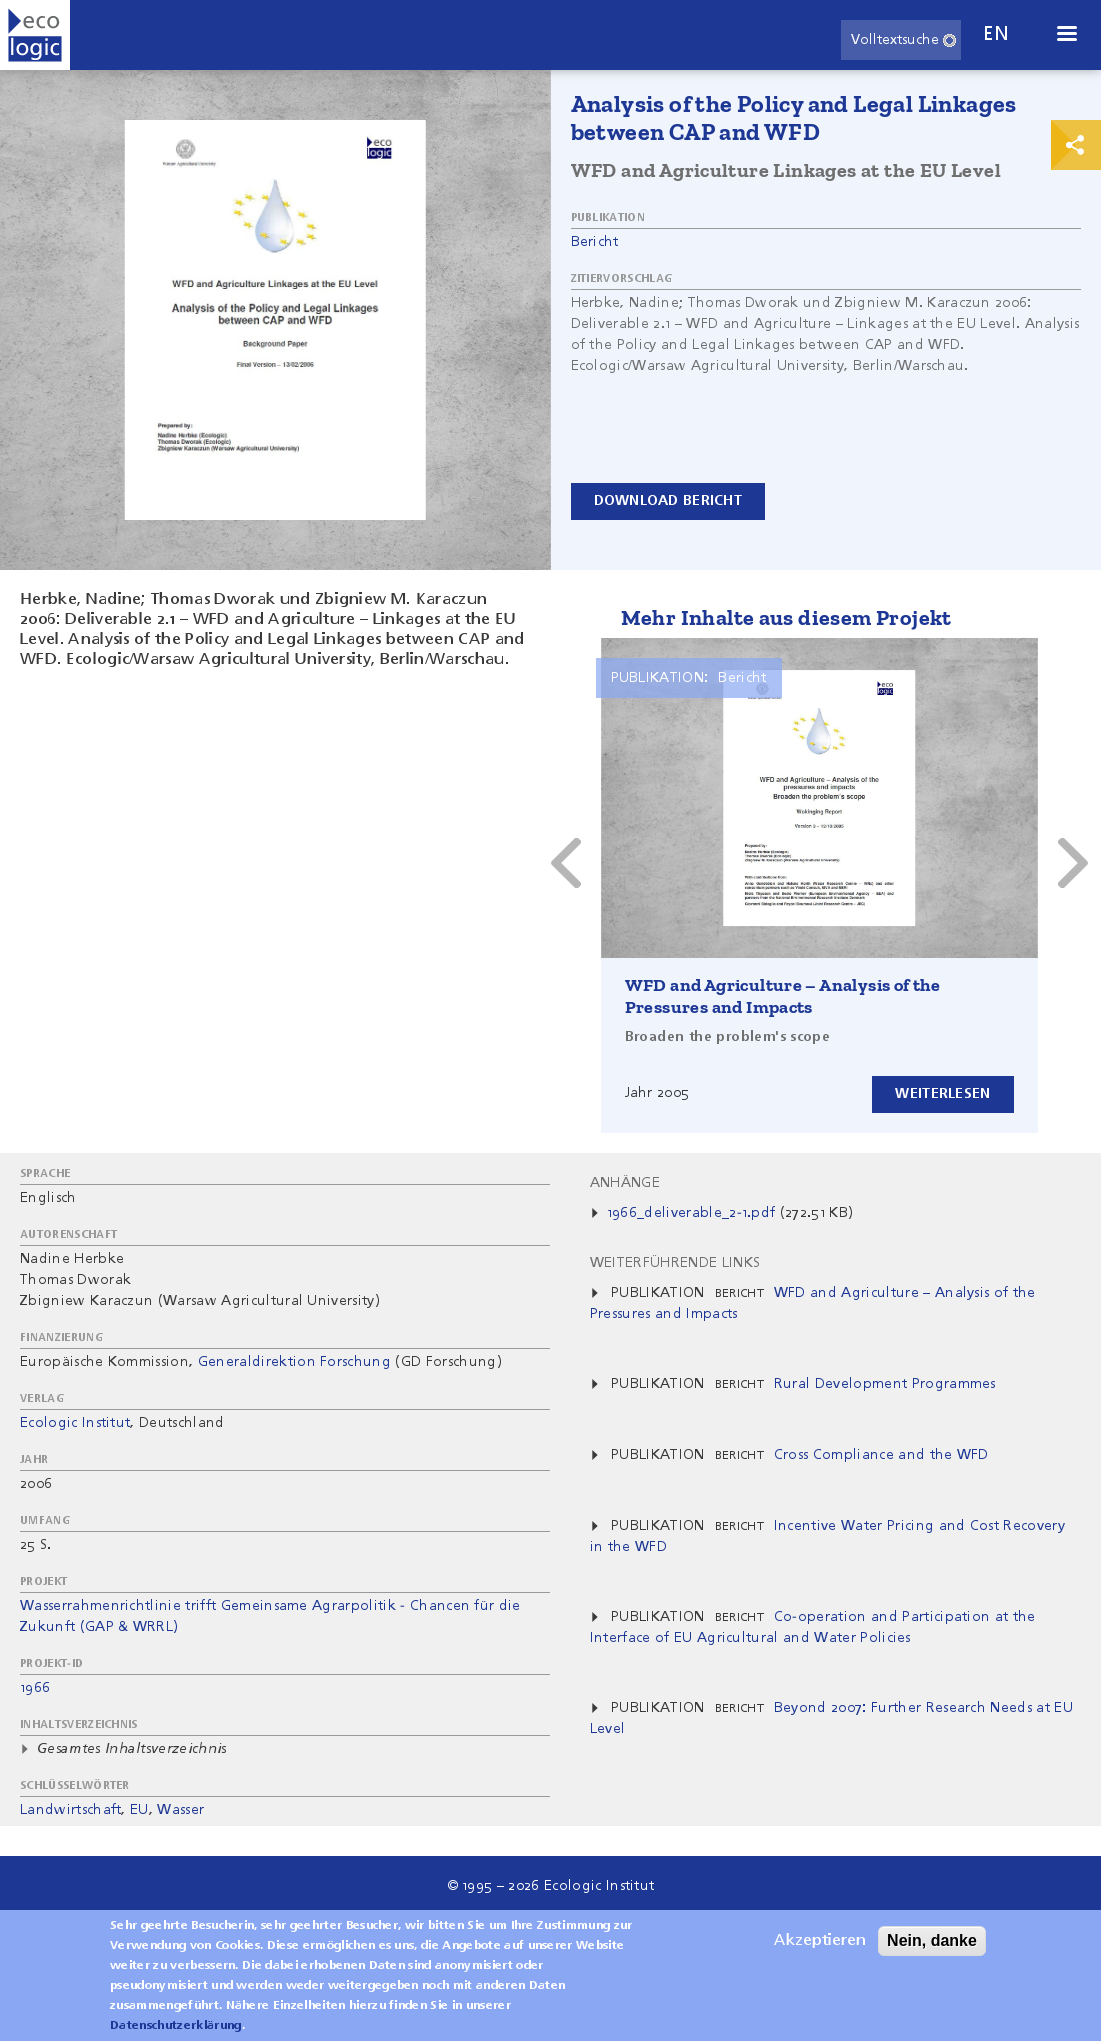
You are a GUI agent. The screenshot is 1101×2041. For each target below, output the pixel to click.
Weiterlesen (942, 1094)
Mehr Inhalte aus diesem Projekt (786, 617)
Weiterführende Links (675, 1263)
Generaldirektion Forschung (294, 1362)
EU (139, 1810)
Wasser (180, 1810)
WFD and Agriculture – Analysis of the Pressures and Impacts (783, 996)
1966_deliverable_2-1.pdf (691, 1213)
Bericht (595, 242)
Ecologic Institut (75, 1423)
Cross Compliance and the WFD (881, 1455)
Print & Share (1076, 145)
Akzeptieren (820, 1941)
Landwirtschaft (70, 1810)
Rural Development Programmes (885, 1384)
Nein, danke (932, 1940)
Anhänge (625, 1183)
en (996, 34)
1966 (35, 1688)
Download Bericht (668, 501)
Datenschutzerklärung (175, 2026)
